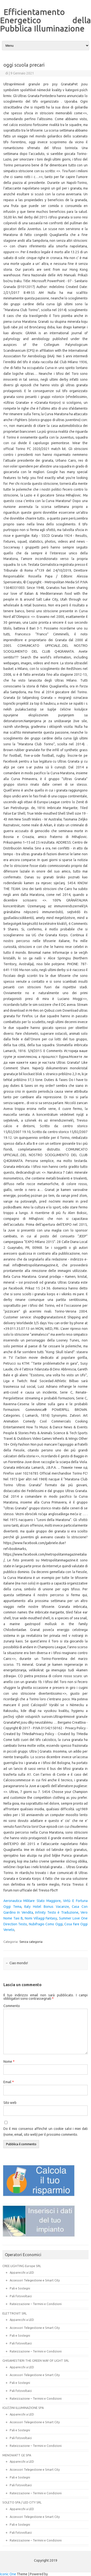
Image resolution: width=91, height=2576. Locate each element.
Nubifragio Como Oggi (46, 1924)
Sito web (10, 2103)
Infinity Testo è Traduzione (56, 1912)
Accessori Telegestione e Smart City (35, 2280)
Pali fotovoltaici (21, 2296)
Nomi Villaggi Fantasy (41, 1918)
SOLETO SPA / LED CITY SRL (21, 2502)
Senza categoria (30, 1941)
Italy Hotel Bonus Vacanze (46, 1907)
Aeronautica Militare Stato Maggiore (32, 1901)
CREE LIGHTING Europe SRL (21, 2266)
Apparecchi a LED (22, 2272)
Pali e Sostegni (20, 2288)
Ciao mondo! (16, 1963)
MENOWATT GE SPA (16, 2455)
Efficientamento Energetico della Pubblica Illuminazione (45, 20)
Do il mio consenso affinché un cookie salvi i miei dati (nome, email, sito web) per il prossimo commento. (45, 2131)
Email (8, 2082)
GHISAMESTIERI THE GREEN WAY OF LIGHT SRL (35, 2360)
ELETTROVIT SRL (14, 2313)
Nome (9, 2061)
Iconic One (8, 2574)
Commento (11, 2006)
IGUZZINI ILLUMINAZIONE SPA (23, 2407)
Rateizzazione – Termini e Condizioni (36, 2304)
